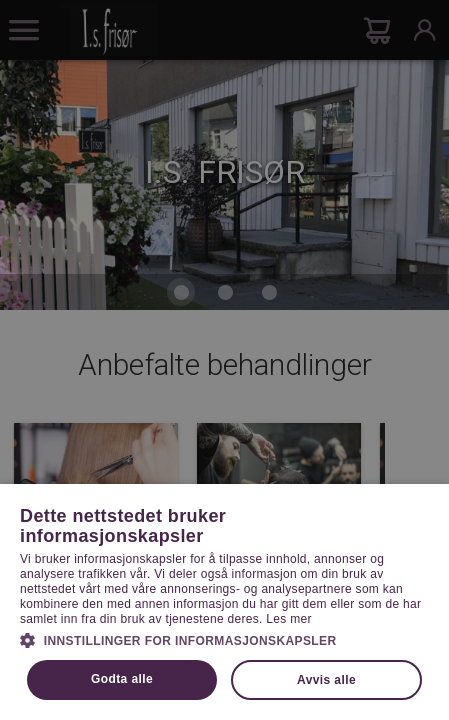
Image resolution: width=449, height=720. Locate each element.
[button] (224, 639)
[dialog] (224, 360)
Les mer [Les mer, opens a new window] (288, 619)
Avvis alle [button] (326, 680)
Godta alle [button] (122, 679)
